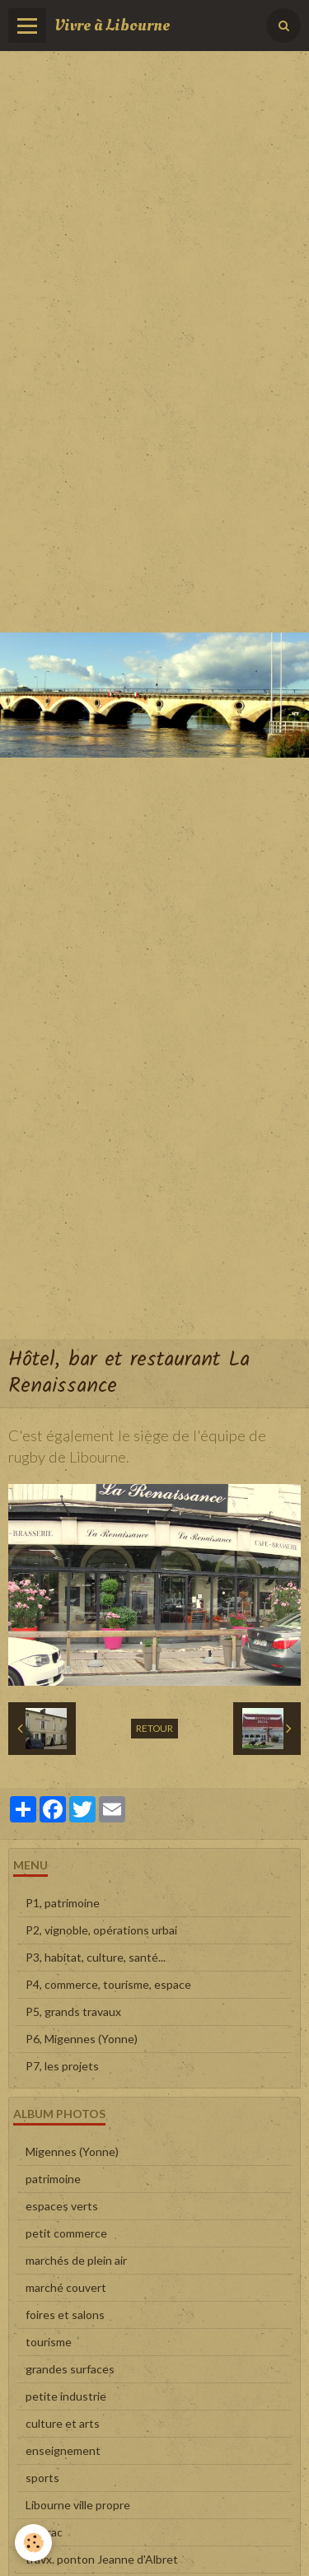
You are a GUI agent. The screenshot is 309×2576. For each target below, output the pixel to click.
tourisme (49, 2342)
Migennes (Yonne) (72, 2151)
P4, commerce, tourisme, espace (108, 1984)
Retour (154, 1728)
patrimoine (53, 2179)
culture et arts (63, 2423)
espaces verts (62, 2206)
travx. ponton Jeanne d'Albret (102, 2559)
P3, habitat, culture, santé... (96, 1957)
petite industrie (66, 2396)
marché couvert (66, 2287)
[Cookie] (33, 2542)
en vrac (44, 2532)
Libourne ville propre (78, 2505)
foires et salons (65, 2315)
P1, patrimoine (63, 1903)
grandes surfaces (70, 2369)
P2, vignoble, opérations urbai (101, 1930)
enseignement (63, 2450)
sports (42, 2478)
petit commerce (66, 2233)
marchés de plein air (76, 2260)
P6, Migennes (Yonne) (82, 2039)
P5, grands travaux (73, 2011)
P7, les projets (62, 2066)
